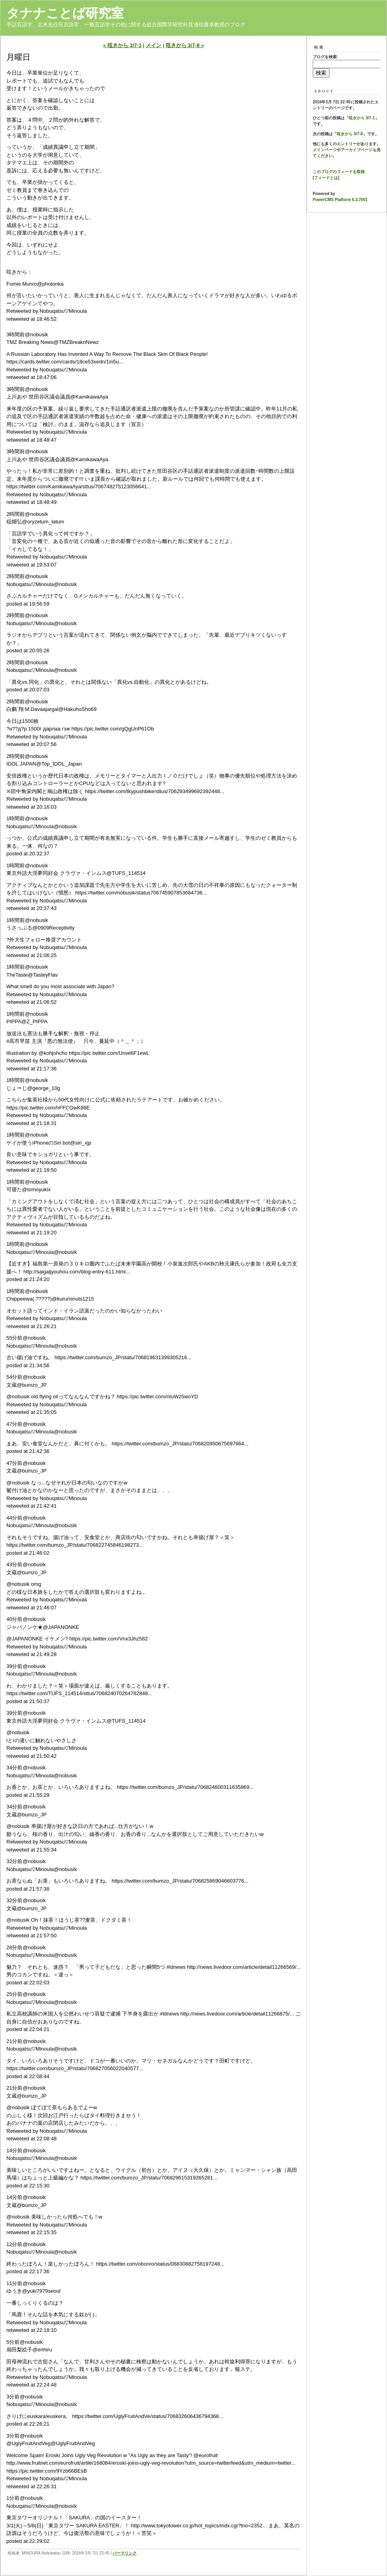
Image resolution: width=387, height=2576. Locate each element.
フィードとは (326, 178)
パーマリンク (125, 2553)
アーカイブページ (357, 150)
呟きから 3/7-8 (350, 134)
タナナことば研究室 (65, 13)
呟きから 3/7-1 (362, 118)
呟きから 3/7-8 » (185, 45)
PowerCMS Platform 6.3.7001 (340, 199)
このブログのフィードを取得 (339, 172)
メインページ (325, 150)
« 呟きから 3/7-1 (122, 45)
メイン (153, 45)
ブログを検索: (325, 57)
